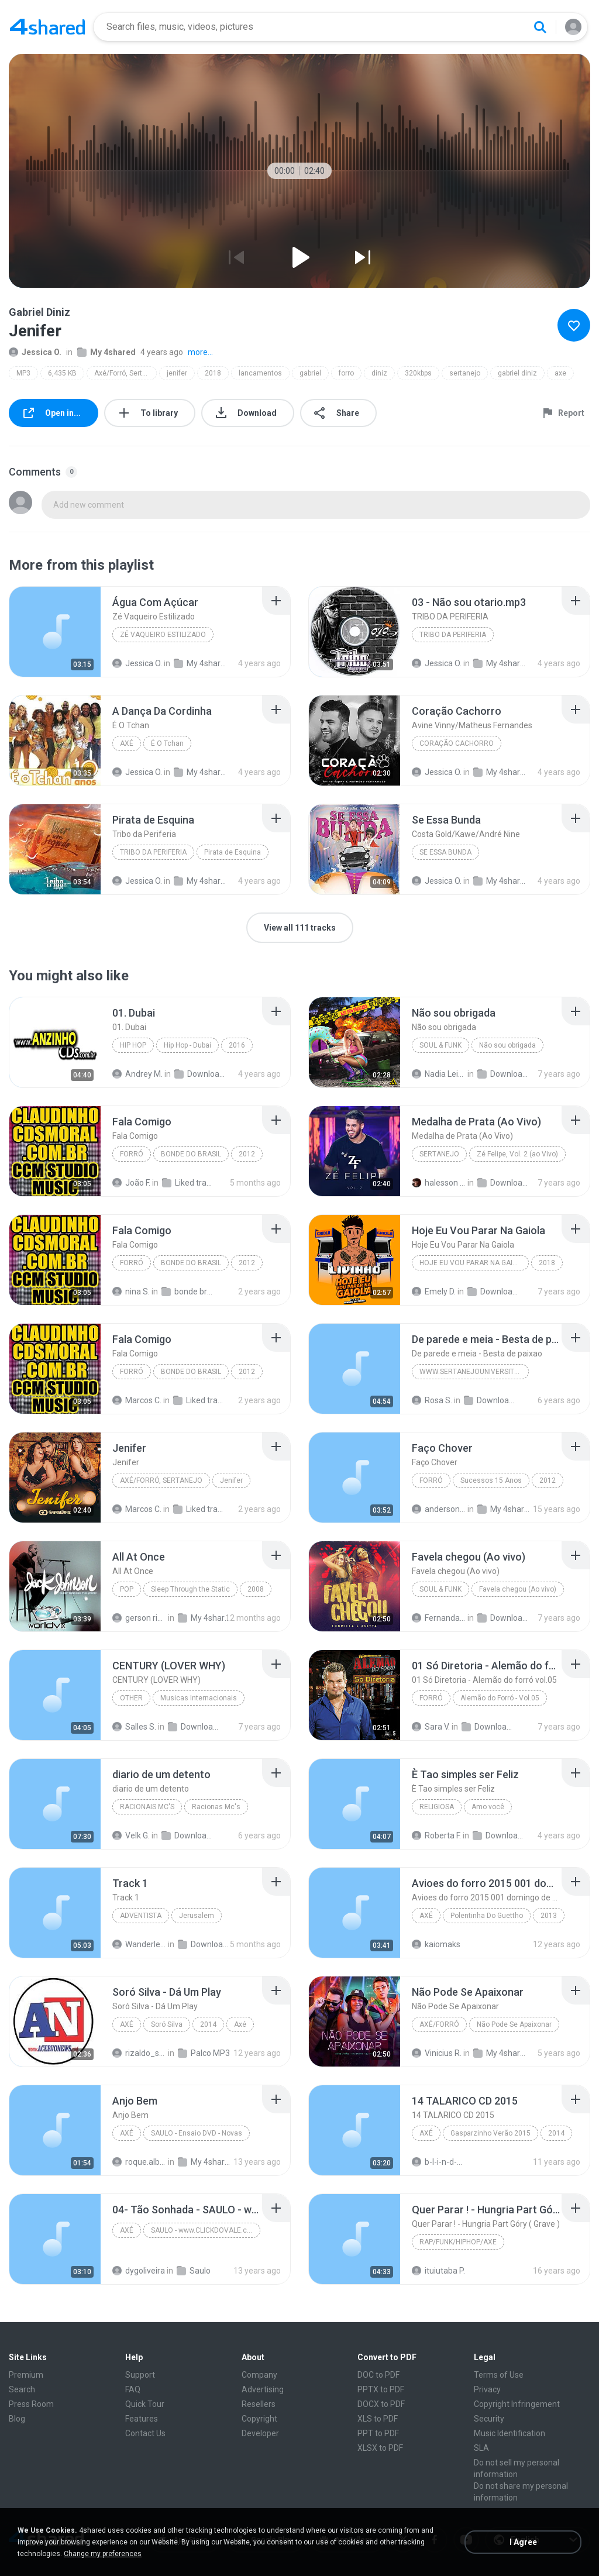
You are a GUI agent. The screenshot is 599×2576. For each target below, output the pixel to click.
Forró (131, 1154)
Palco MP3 (204, 2053)
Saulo (194, 2270)
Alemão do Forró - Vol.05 (499, 1698)
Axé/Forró (439, 2024)
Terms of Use (499, 2374)
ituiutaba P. (438, 2270)
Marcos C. (136, 1400)
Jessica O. (35, 352)
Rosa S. (432, 1400)
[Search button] (540, 27)
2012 (247, 1154)
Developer (260, 2433)
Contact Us (145, 2433)
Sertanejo (439, 1154)
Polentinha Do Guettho (486, 1916)
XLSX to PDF (380, 2448)
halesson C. (439, 1182)
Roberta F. (436, 1835)
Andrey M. (137, 1074)
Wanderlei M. (139, 1944)
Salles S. (134, 1726)
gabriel (310, 373)
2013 (549, 1916)
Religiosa (436, 1807)
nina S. (131, 1291)
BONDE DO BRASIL (191, 1154)
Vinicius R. (437, 2053)
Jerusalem (196, 1916)
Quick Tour (144, 2404)
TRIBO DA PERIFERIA (452, 635)
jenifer (177, 373)
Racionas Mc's (216, 1807)
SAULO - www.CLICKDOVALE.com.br (205, 2230)
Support (140, 2374)
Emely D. (434, 1291)
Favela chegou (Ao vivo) (517, 1589)
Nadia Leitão (439, 1074)
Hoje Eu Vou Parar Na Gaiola (472, 1263)
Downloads (201, 1074)
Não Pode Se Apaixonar (514, 2024)
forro (346, 373)
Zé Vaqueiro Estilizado (163, 635)
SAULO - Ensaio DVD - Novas (196, 2133)
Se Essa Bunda (445, 852)
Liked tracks (200, 1400)
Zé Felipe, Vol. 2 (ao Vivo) (517, 1154)
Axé (126, 743)
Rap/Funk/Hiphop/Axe (458, 2242)
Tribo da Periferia (153, 852)
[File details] (55, 632)
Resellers (259, 2404)
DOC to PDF (378, 2374)
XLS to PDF (377, 2418)
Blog (17, 2418)
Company (259, 2374)
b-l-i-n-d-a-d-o (439, 2162)
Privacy (487, 2389)
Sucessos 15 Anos (491, 1480)
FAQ (132, 2389)
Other (131, 1698)
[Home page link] (47, 27)
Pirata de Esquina (232, 852)
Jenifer (231, 1480)
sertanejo (464, 373)
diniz (379, 373)
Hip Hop (133, 1045)
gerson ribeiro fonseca (139, 1618)
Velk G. (131, 1835)
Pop (126, 1589)
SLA (481, 2448)
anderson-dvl (439, 1509)
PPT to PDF (378, 2433)
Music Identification (509, 2433)
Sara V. (431, 1726)
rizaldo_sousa (139, 2053)
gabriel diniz (517, 373)
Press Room (31, 2404)
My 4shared (106, 352)
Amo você (487, 1807)
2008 (255, 1589)
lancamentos (260, 373)
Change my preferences (103, 2554)
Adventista (140, 1916)
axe (560, 373)
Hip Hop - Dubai (187, 1045)
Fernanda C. (439, 1618)
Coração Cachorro (456, 743)
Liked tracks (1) (189, 1182)
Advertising (263, 2389)
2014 (208, 2024)
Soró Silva (167, 2024)
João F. (131, 1182)
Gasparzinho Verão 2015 (490, 2133)
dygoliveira (138, 2270)
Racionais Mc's (147, 1807)
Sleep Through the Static (190, 1589)
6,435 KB (62, 373)
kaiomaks (436, 1944)
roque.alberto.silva (139, 2162)
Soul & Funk (440, 1045)
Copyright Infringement (517, 2404)
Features (141, 2418)
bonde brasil (188, 1291)
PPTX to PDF (380, 2389)
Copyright (259, 2418)
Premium (26, 2374)
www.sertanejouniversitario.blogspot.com (474, 1372)
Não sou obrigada (507, 1045)
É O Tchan (167, 743)
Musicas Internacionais (198, 1698)
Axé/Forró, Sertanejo (125, 373)
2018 (213, 373)
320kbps (418, 373)
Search (22, 2389)
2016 (237, 1045)
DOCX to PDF (381, 2404)
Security (489, 2418)
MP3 (23, 373)
